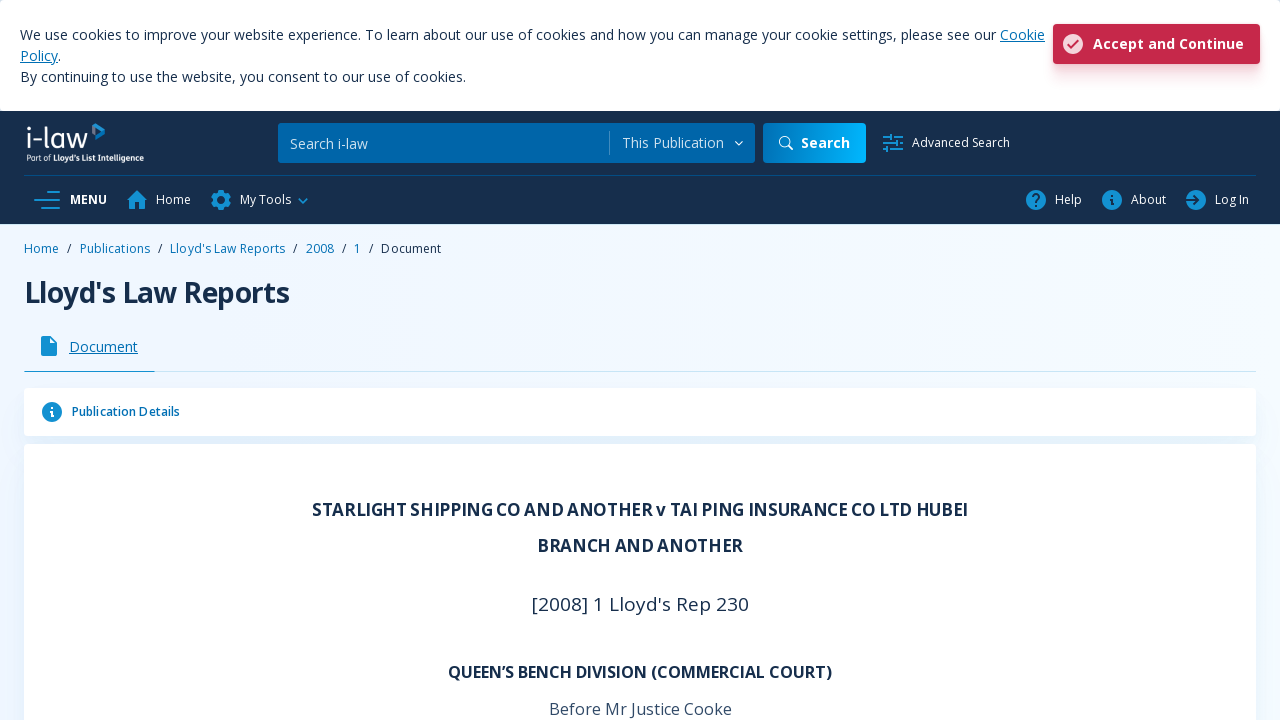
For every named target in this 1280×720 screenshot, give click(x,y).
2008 (320, 248)
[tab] (89, 346)
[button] (260, 200)
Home (41, 248)
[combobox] (682, 143)
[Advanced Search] (945, 143)
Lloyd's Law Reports (227, 248)
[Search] (443, 143)
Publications (115, 248)
